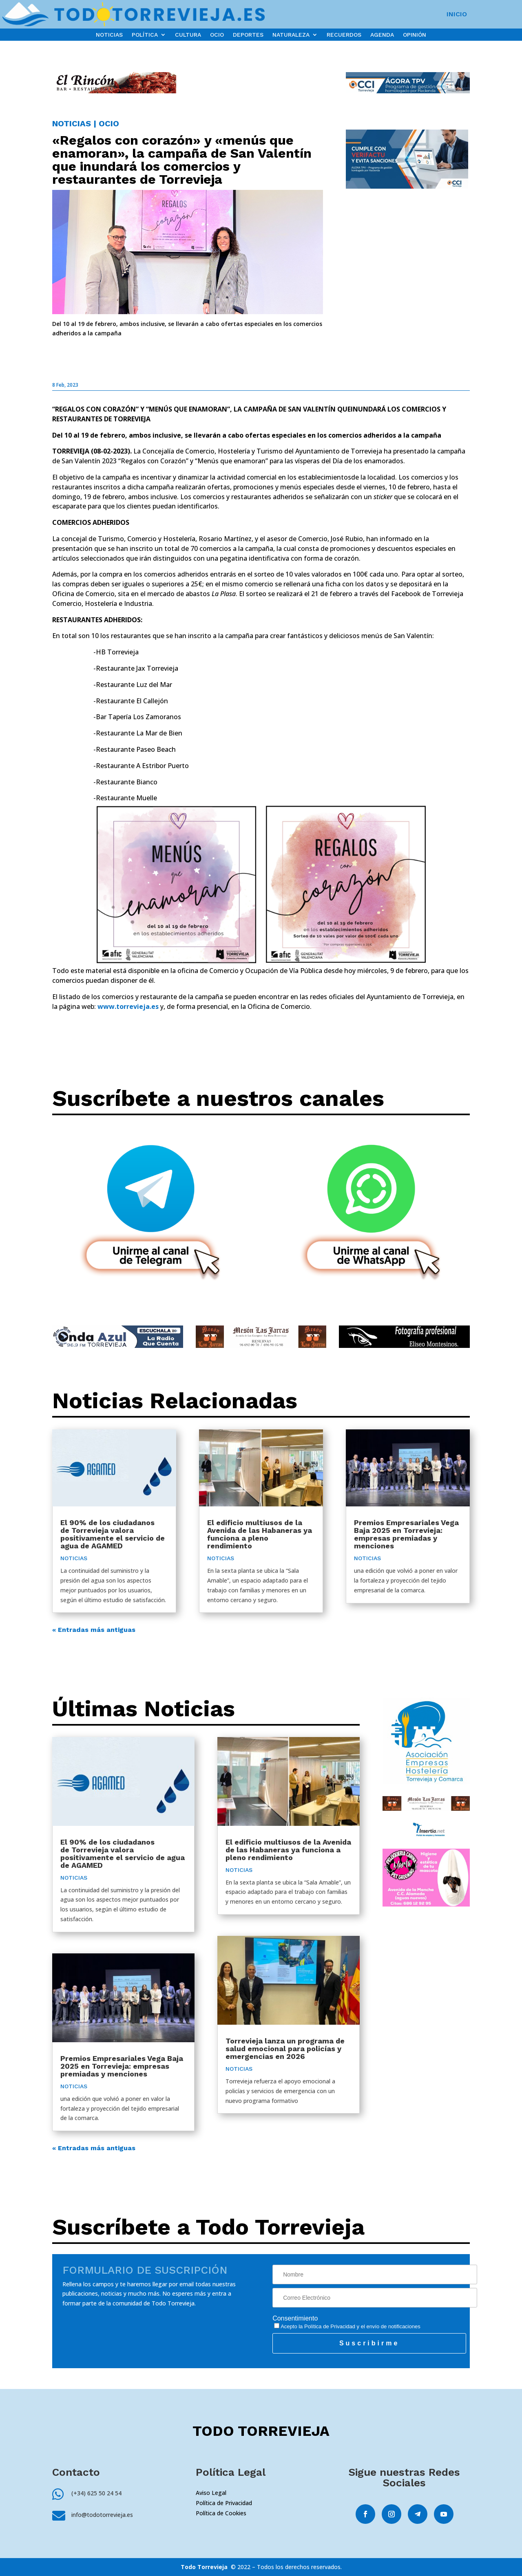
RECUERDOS (344, 35)
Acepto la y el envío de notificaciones (347, 2326)
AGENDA (382, 35)
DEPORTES (248, 35)
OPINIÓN (414, 35)
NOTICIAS (109, 35)
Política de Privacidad (329, 2326)
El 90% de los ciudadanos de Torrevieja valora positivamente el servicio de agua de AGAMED (112, 1534)
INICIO (457, 14)
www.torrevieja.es (128, 1006)
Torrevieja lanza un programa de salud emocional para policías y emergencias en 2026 (285, 2049)
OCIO (217, 35)
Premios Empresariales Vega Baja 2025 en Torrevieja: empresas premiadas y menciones (406, 1534)
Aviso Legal (211, 2493)
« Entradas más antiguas (93, 1630)
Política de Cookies (221, 2513)
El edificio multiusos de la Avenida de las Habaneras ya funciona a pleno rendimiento (259, 1534)
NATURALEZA (291, 35)
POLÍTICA (145, 35)
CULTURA (188, 35)
